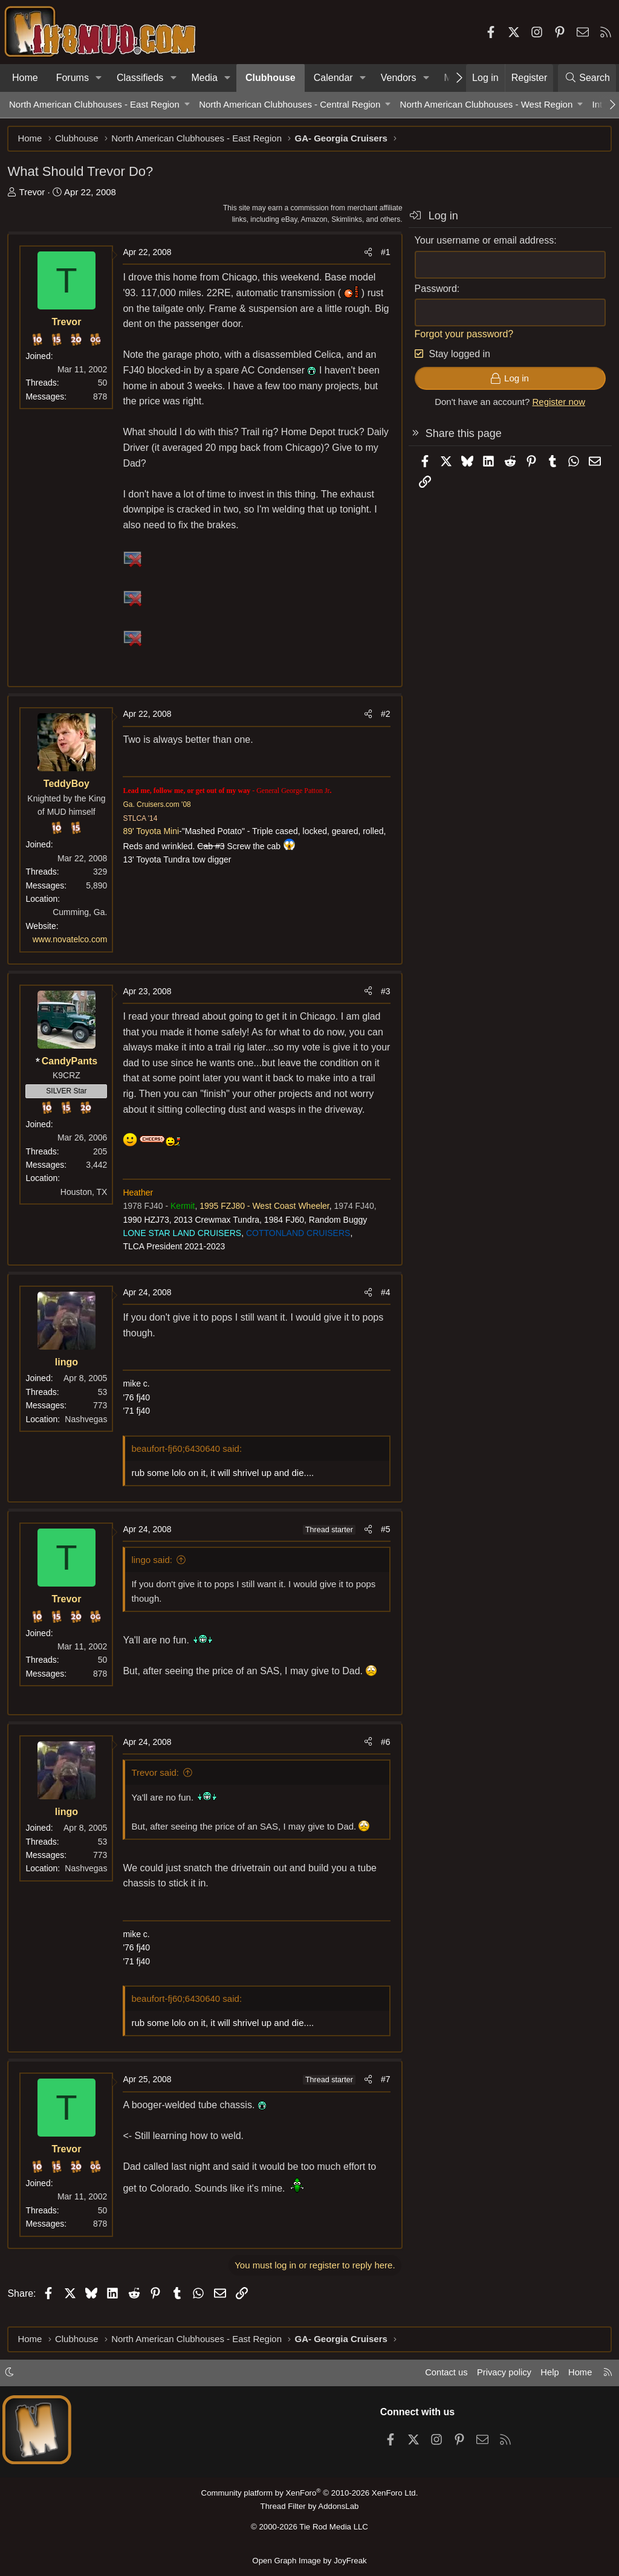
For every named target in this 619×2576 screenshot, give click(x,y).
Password (434, 290)
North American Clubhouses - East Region (94, 104)
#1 (384, 254)
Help (548, 2374)
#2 (384, 715)
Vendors (398, 78)
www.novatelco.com (71, 941)
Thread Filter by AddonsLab (309, 2506)
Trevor (34, 193)
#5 (384, 1546)
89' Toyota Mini (153, 833)
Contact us (443, 2374)
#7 (384, 2097)
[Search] (587, 78)
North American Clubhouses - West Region (486, 104)
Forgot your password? (462, 335)
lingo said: (153, 1576)
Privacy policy (502, 2374)
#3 (384, 992)
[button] (99, 78)
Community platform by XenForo (309, 2494)
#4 (384, 1309)
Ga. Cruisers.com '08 (158, 806)
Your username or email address (483, 242)
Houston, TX (85, 1193)
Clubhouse (270, 78)
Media (204, 78)
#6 (384, 1759)
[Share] (366, 253)
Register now (557, 403)
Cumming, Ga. (81, 914)
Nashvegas (87, 1436)
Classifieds (140, 78)
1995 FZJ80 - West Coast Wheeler (266, 1223)
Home (25, 78)
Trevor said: (157, 1789)
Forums (72, 78)
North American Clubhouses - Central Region (289, 104)
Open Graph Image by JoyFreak (309, 2560)
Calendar (333, 78)
